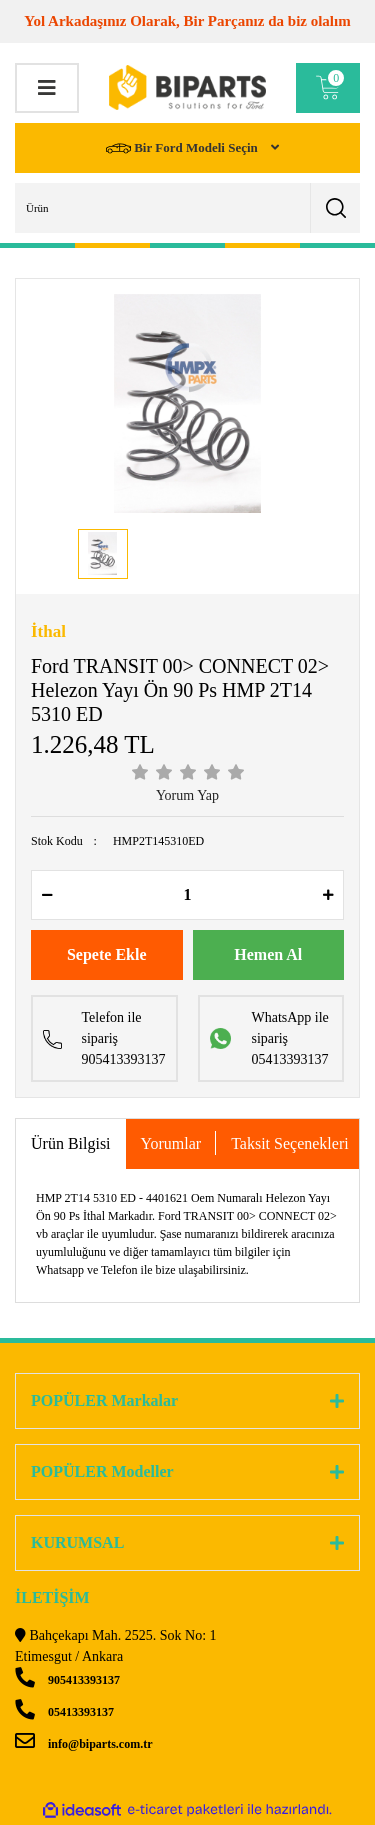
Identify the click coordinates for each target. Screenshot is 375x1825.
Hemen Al (268, 954)
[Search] (187, 208)
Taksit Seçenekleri (290, 1143)
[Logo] (188, 87)
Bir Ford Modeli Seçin (183, 148)
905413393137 (67, 1680)
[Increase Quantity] (328, 895)
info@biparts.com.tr (83, 1744)
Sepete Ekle (107, 954)
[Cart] (328, 88)
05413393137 (64, 1712)
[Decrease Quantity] (47, 895)
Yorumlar (171, 1143)
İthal (48, 631)
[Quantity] (187, 895)
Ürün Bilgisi (71, 1143)
